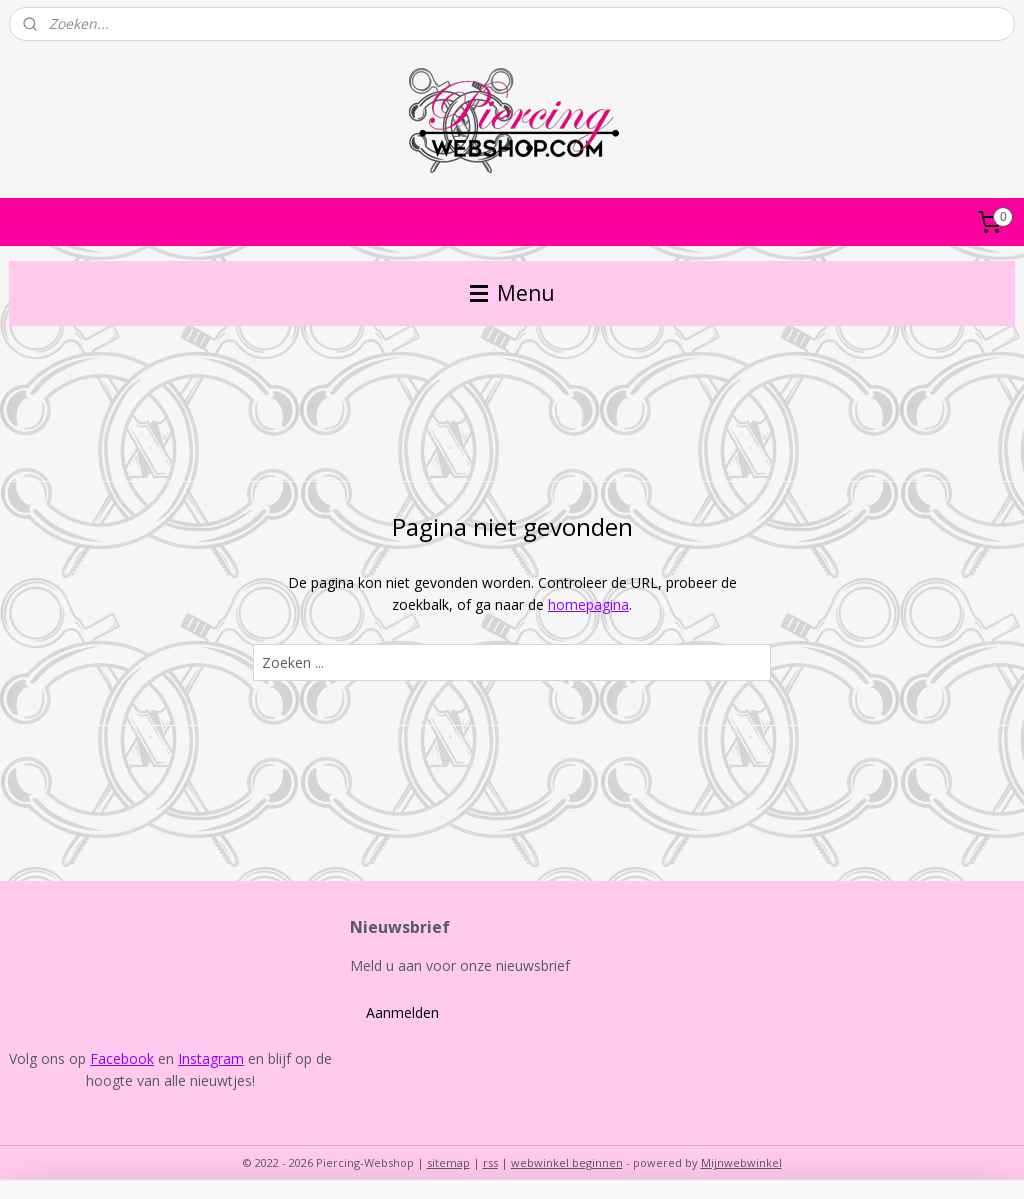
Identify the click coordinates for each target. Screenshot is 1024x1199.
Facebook (122, 1058)
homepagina (588, 604)
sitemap (448, 1162)
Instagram (211, 1058)
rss (490, 1162)
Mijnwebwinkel (741, 1162)
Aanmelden (402, 1012)
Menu (512, 293)
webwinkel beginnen (567, 1162)
